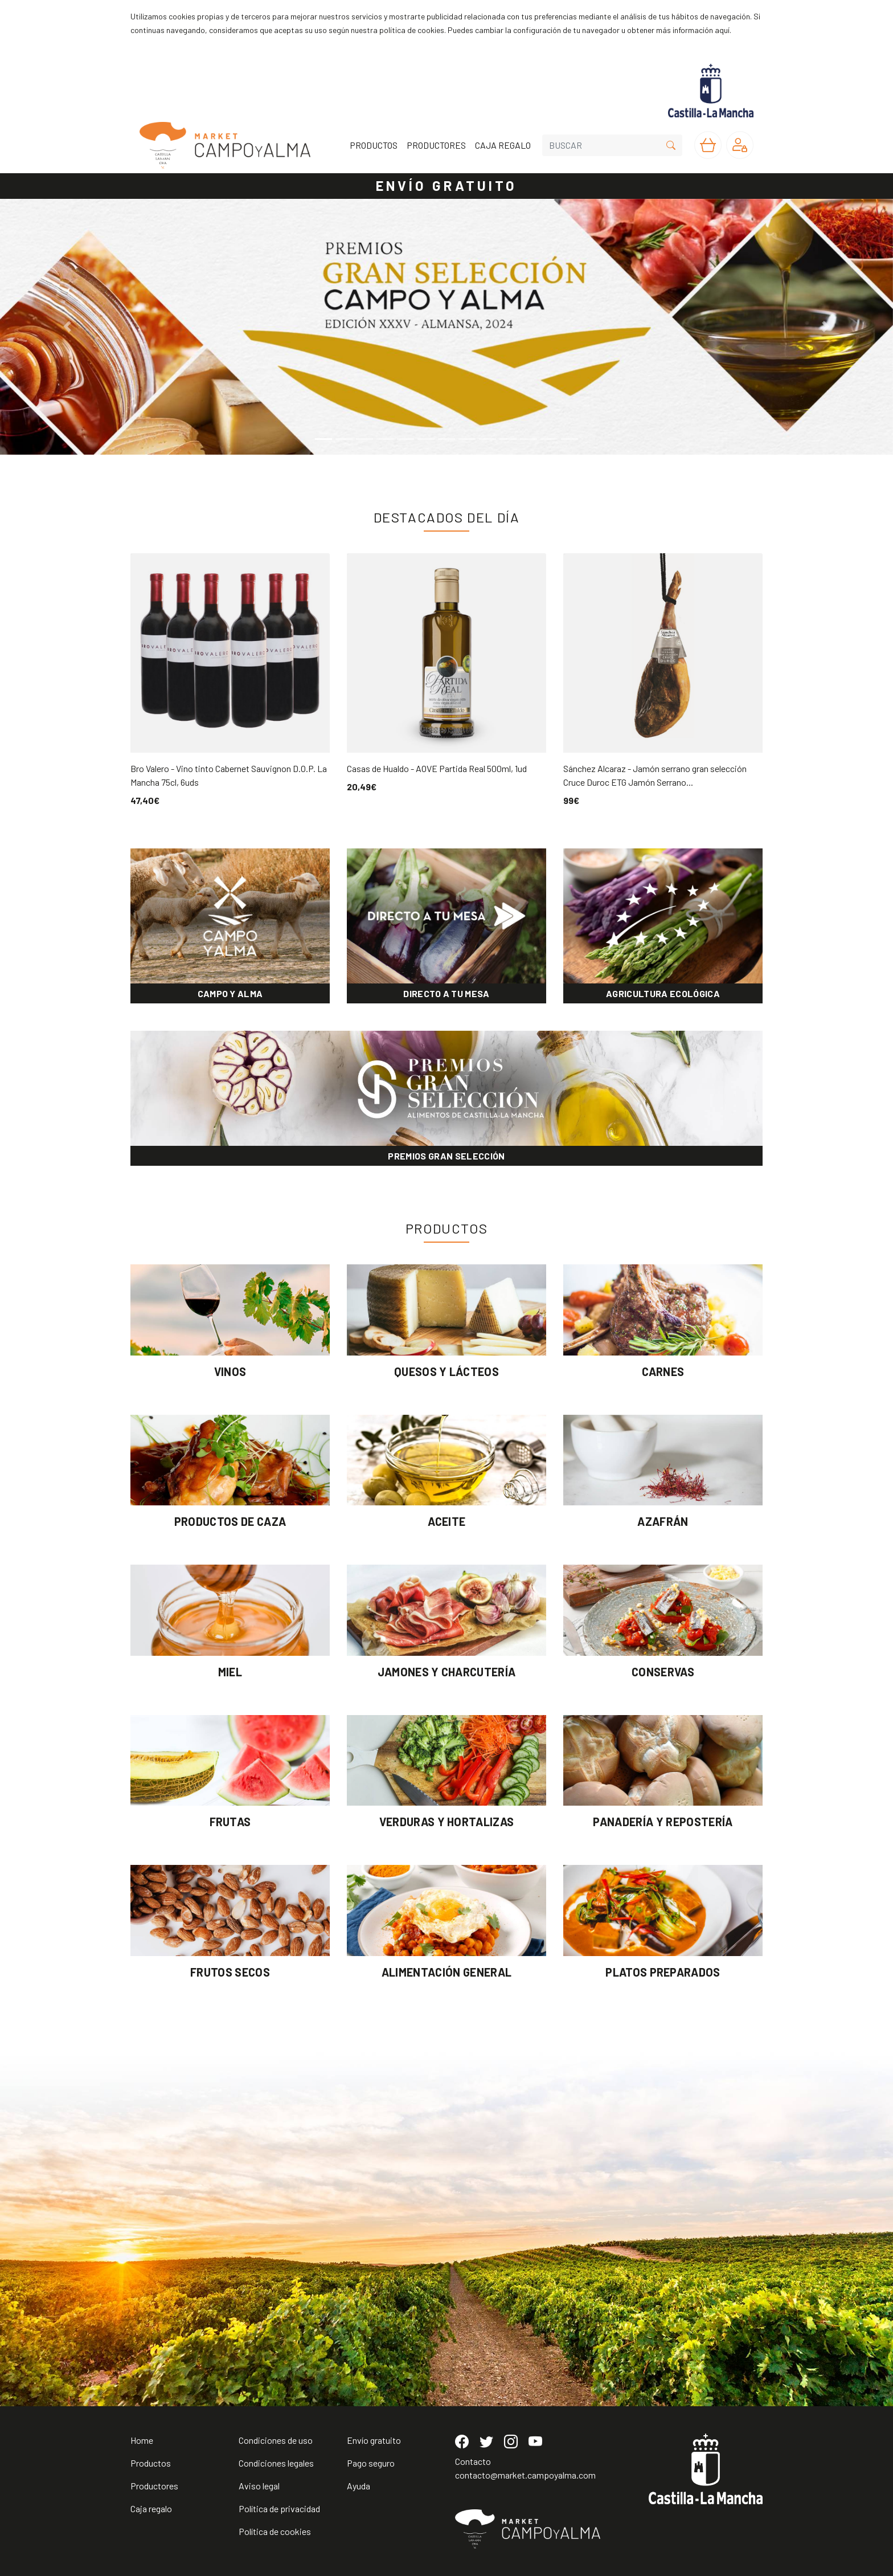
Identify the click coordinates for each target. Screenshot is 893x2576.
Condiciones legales (276, 2462)
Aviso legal (259, 2485)
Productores (154, 2485)
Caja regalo (151, 2508)
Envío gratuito (374, 2440)
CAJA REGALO (503, 145)
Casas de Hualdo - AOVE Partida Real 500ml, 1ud (437, 768)
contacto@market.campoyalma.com (525, 2474)
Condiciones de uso (276, 2440)
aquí (722, 30)
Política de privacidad (279, 2508)
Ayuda (358, 2485)
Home (141, 2440)
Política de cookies (275, 2531)
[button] (67, 327)
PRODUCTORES (436, 145)
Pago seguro (371, 2462)
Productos (150, 2462)
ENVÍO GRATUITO (446, 185)
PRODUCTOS (374, 145)
